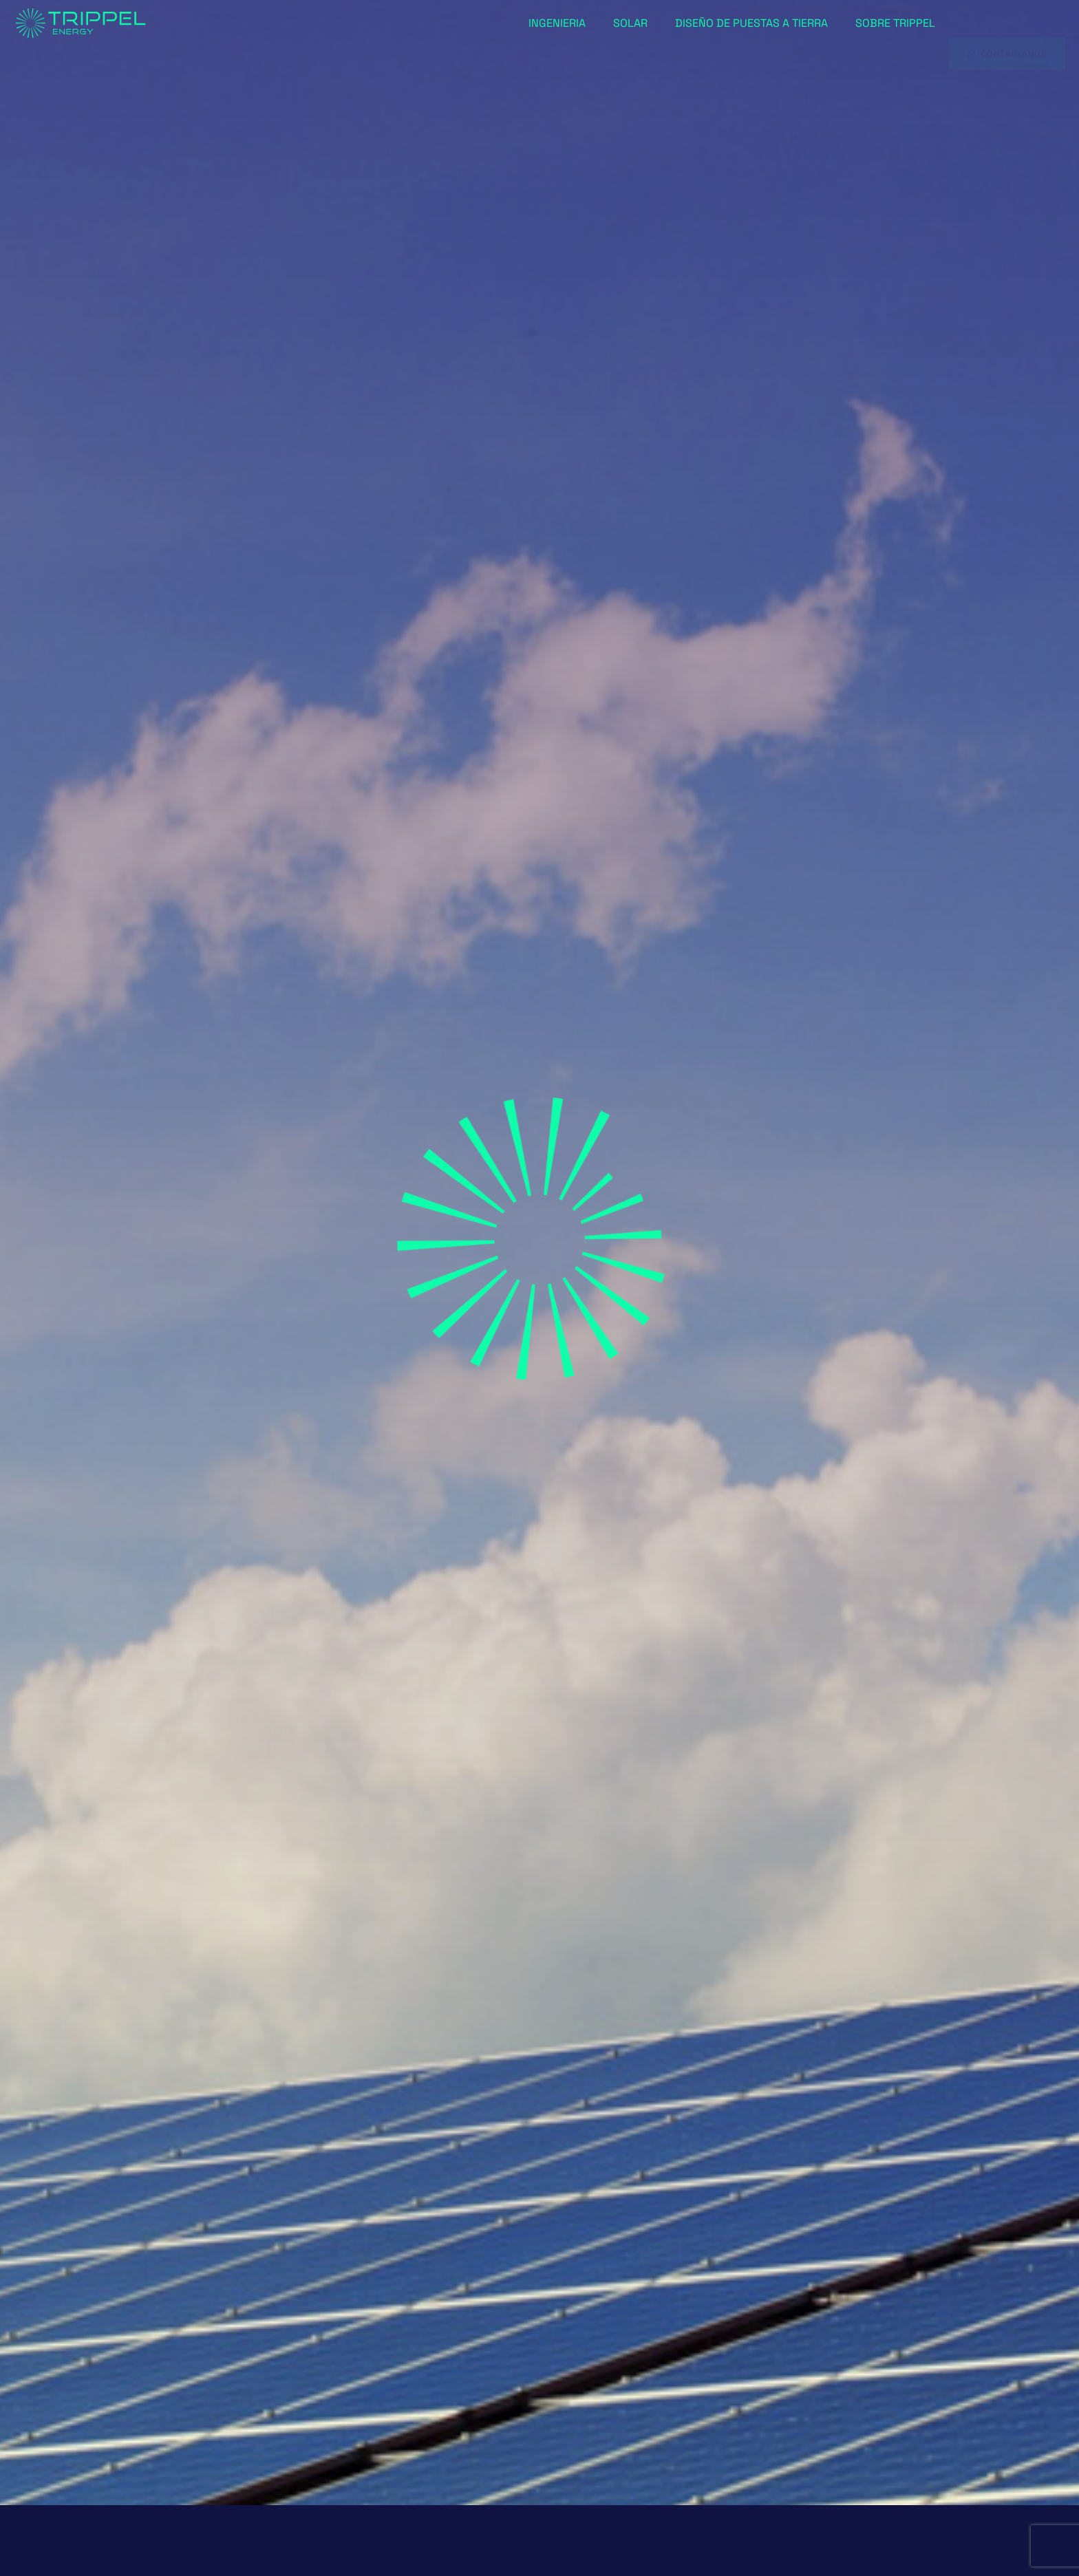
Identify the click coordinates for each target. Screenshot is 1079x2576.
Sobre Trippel (895, 23)
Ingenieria (557, 23)
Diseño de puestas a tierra (751, 23)
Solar (630, 23)
